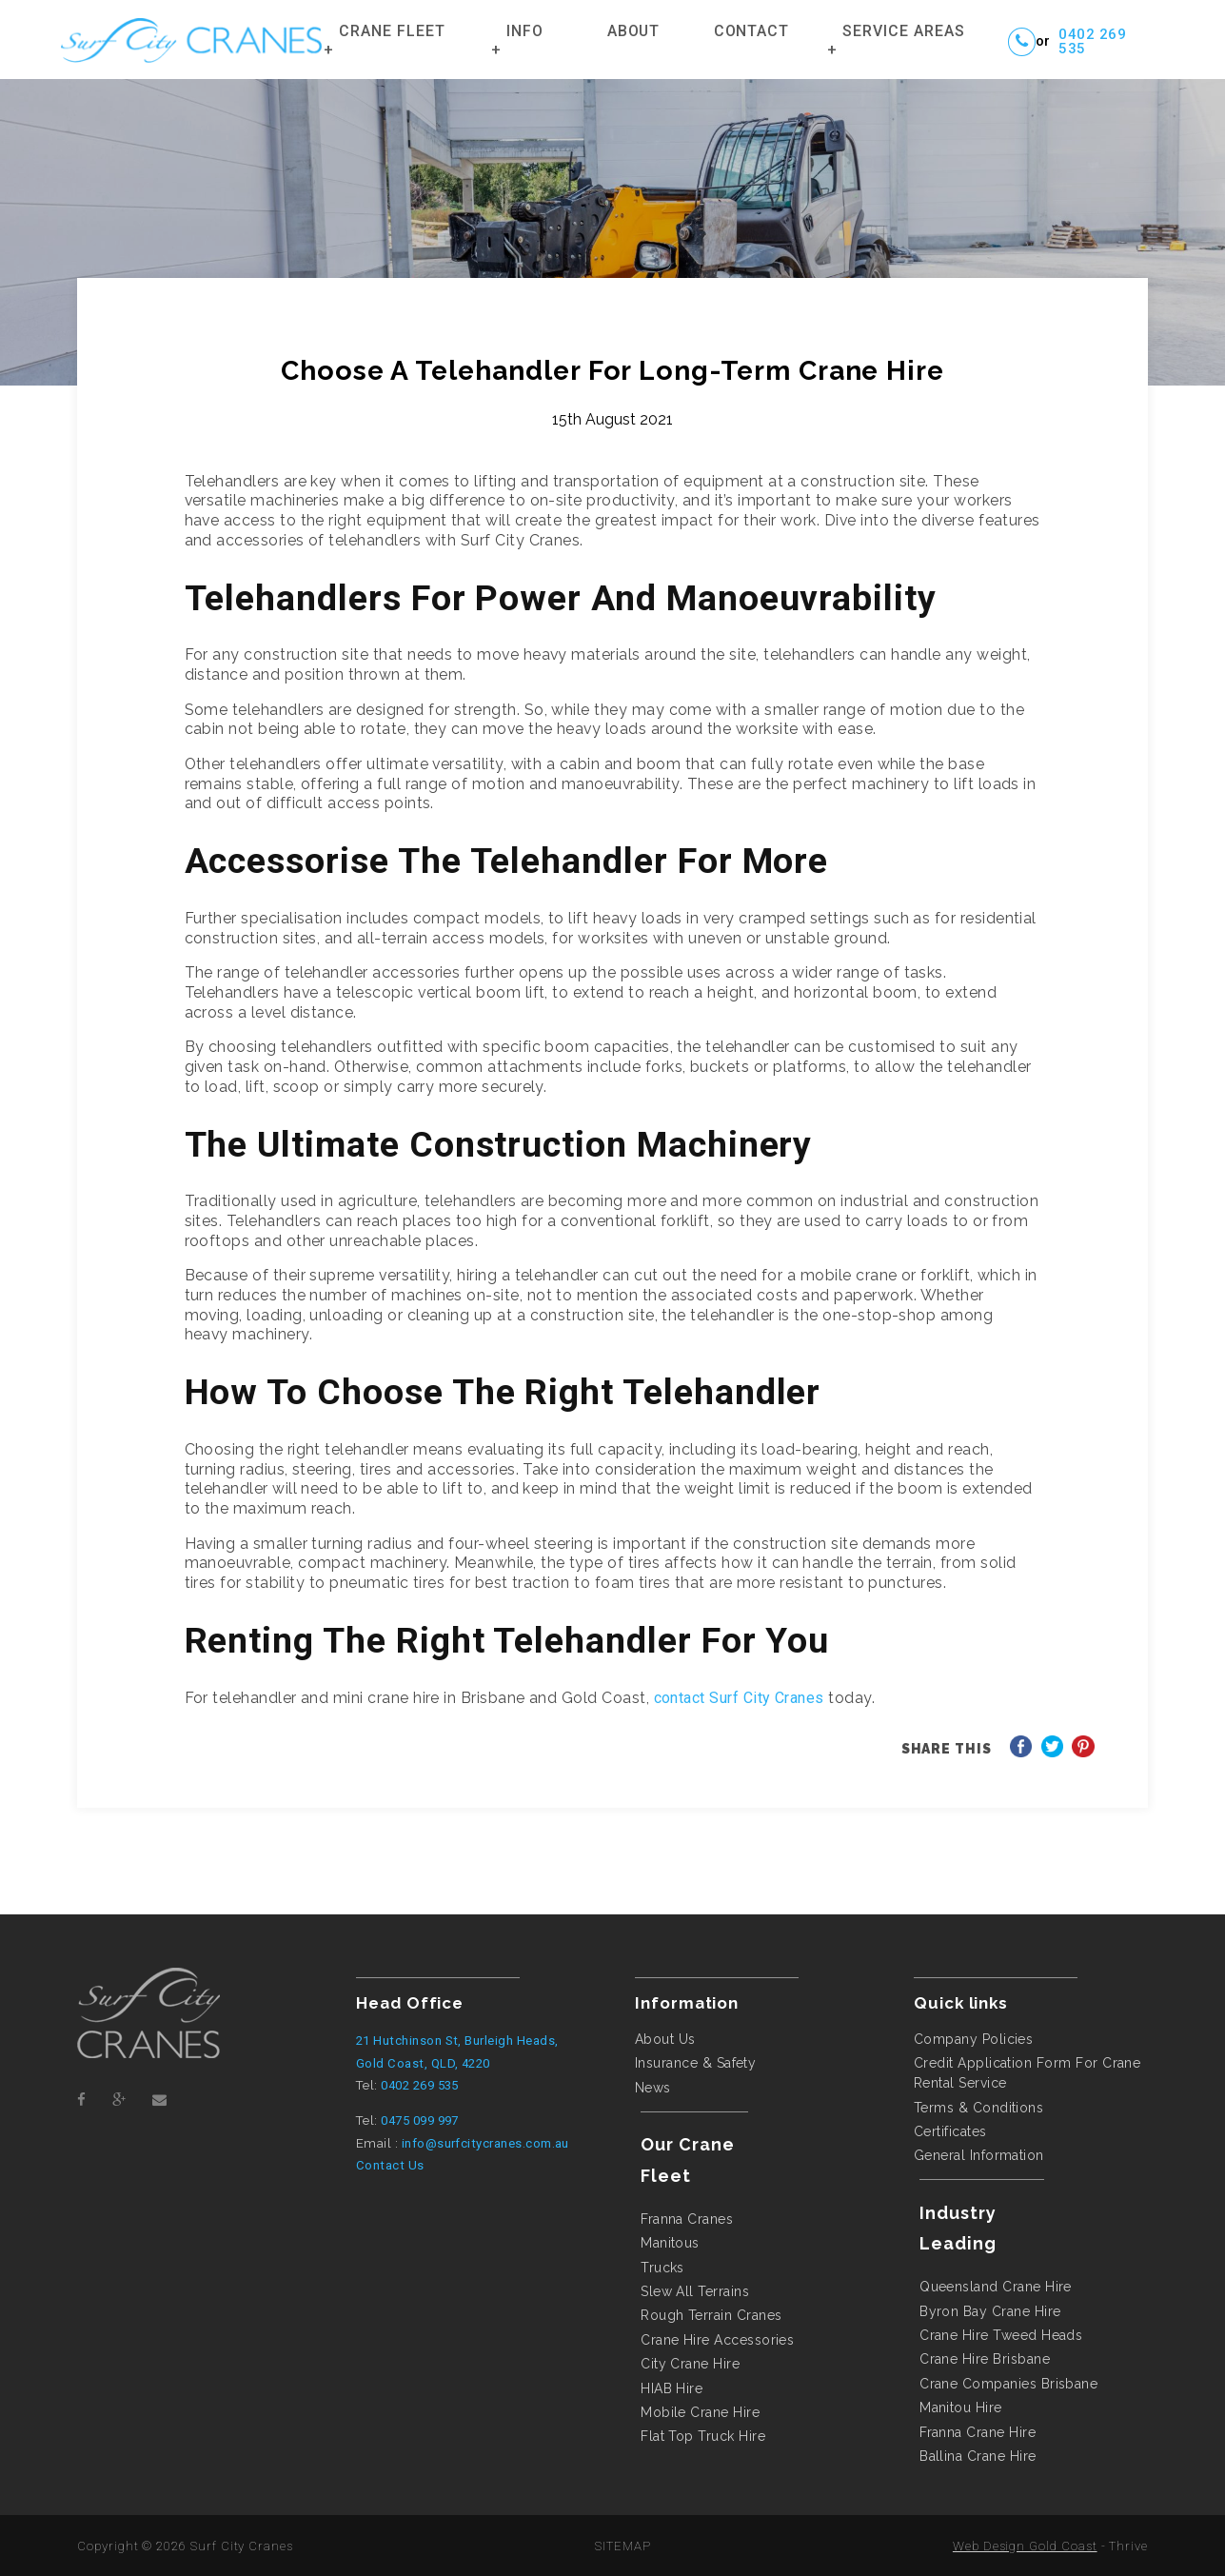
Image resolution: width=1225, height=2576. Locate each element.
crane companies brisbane (1008, 2383)
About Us (665, 2039)
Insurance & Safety (695, 2063)
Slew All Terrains (695, 2291)
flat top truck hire (703, 2436)
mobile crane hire (700, 2412)
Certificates (950, 2131)
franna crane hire (977, 2432)
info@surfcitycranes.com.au (485, 2143)
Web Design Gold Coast (1025, 2546)
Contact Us (390, 2165)
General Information (979, 2155)
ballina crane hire (977, 2456)
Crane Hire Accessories (717, 2340)
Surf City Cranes (241, 2546)
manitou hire (960, 2407)
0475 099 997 (420, 2120)
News (653, 2087)
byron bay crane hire (989, 2311)
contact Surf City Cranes (739, 1698)
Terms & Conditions (978, 2107)
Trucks (662, 2267)
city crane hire (690, 2363)
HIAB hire (671, 2388)
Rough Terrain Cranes (711, 2315)
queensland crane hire (995, 2286)
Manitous (670, 2242)
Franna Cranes (687, 2219)
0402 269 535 (1092, 42)
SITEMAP (623, 2546)
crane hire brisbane (984, 2359)
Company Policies (974, 2039)
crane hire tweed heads (1000, 2335)
